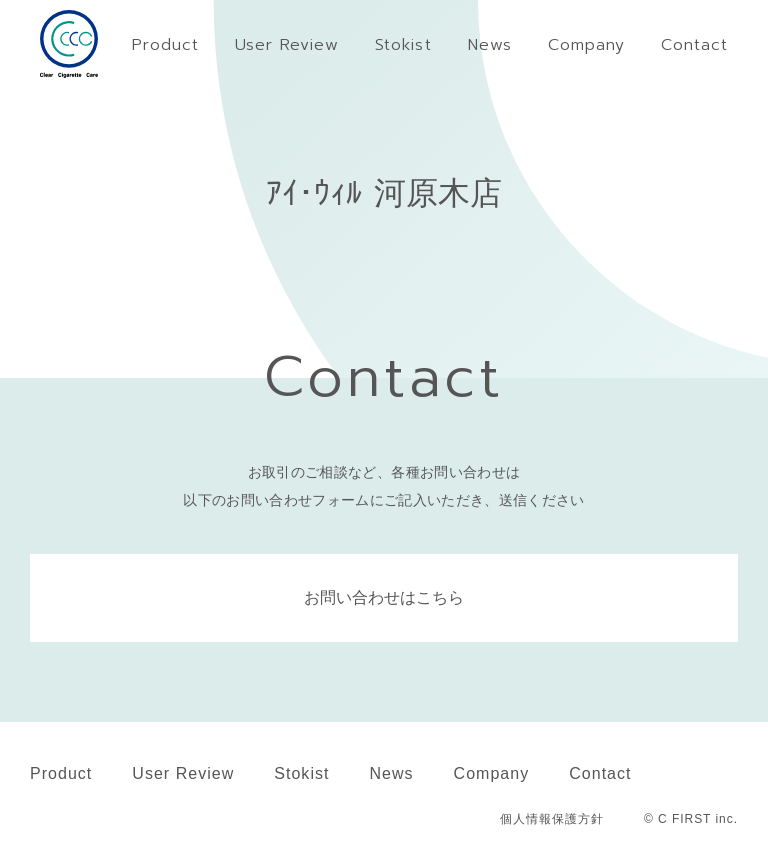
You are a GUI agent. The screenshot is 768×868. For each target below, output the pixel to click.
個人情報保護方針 (552, 819)
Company (492, 773)
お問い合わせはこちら (384, 597)
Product (61, 773)
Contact (600, 773)
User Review (183, 773)
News (391, 773)
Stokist (301, 773)
